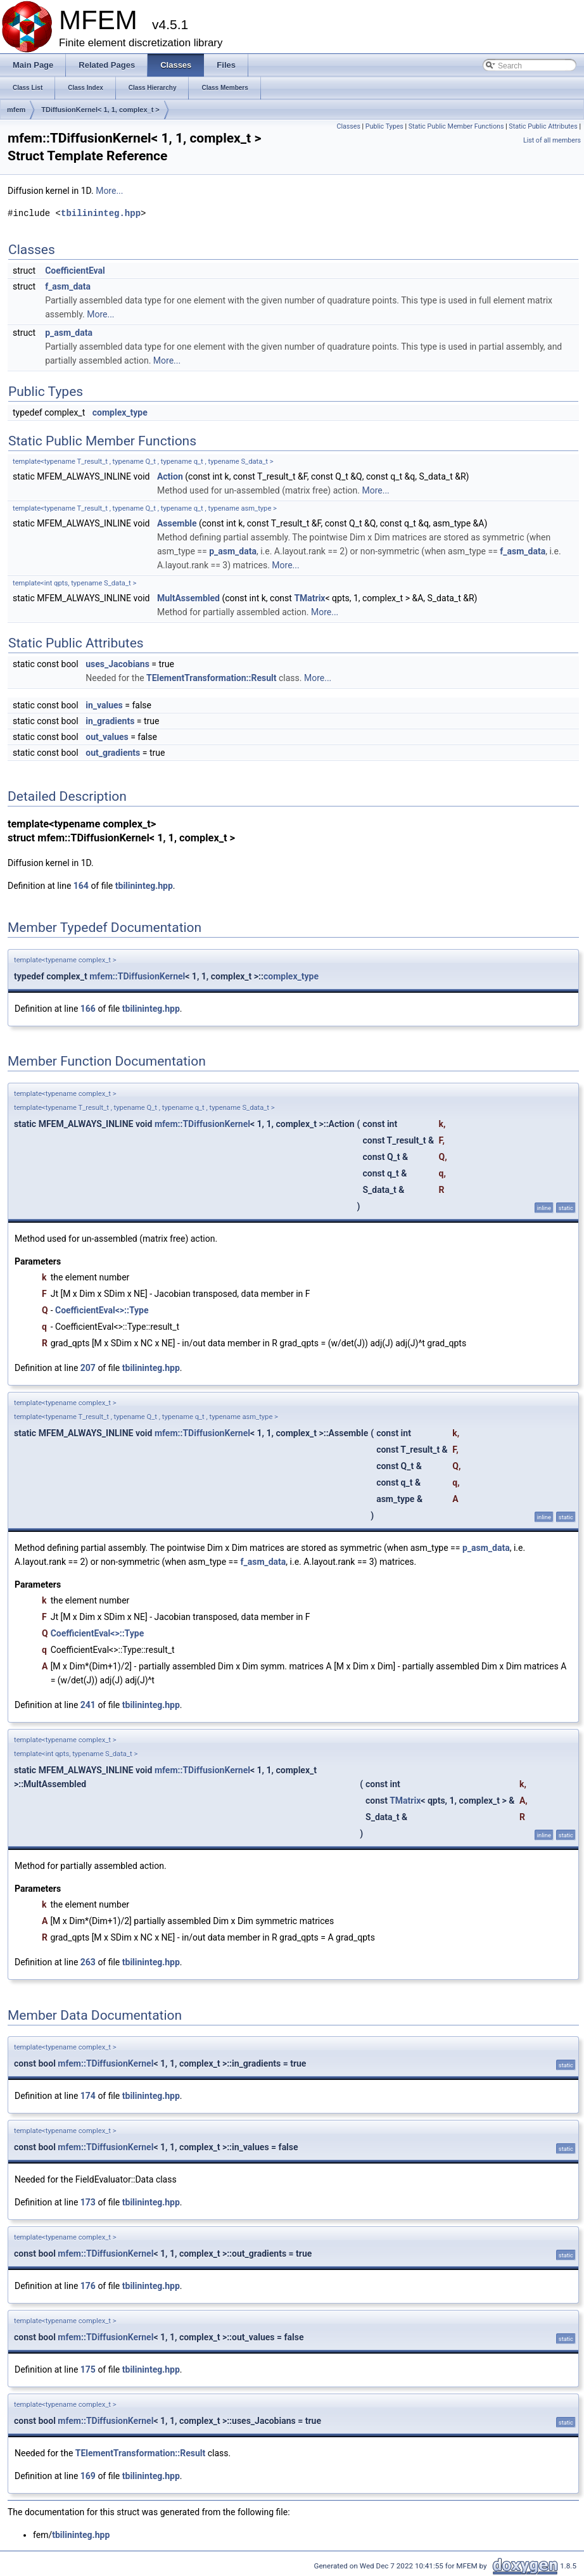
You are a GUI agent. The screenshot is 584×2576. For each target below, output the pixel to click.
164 (81, 886)
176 (88, 2286)
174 (88, 2096)
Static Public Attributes (543, 126)
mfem (16, 109)
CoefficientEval (75, 270)
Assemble (177, 523)
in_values (104, 705)
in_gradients (110, 721)
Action (170, 476)
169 (88, 2476)
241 (88, 1705)
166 (88, 1009)
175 (88, 2369)
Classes (348, 126)
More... (109, 191)
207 (88, 1368)
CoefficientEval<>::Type (102, 1310)
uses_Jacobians (117, 664)
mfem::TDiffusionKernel (137, 976)
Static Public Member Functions (456, 126)
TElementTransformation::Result (211, 678)
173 (88, 2202)
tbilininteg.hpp (101, 213)
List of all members (552, 140)
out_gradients (113, 753)
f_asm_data (68, 286)
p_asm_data (68, 333)
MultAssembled (188, 598)
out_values (107, 737)
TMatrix (309, 598)
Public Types (384, 126)
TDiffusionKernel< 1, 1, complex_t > (100, 109)
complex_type (120, 412)
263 (88, 1962)
